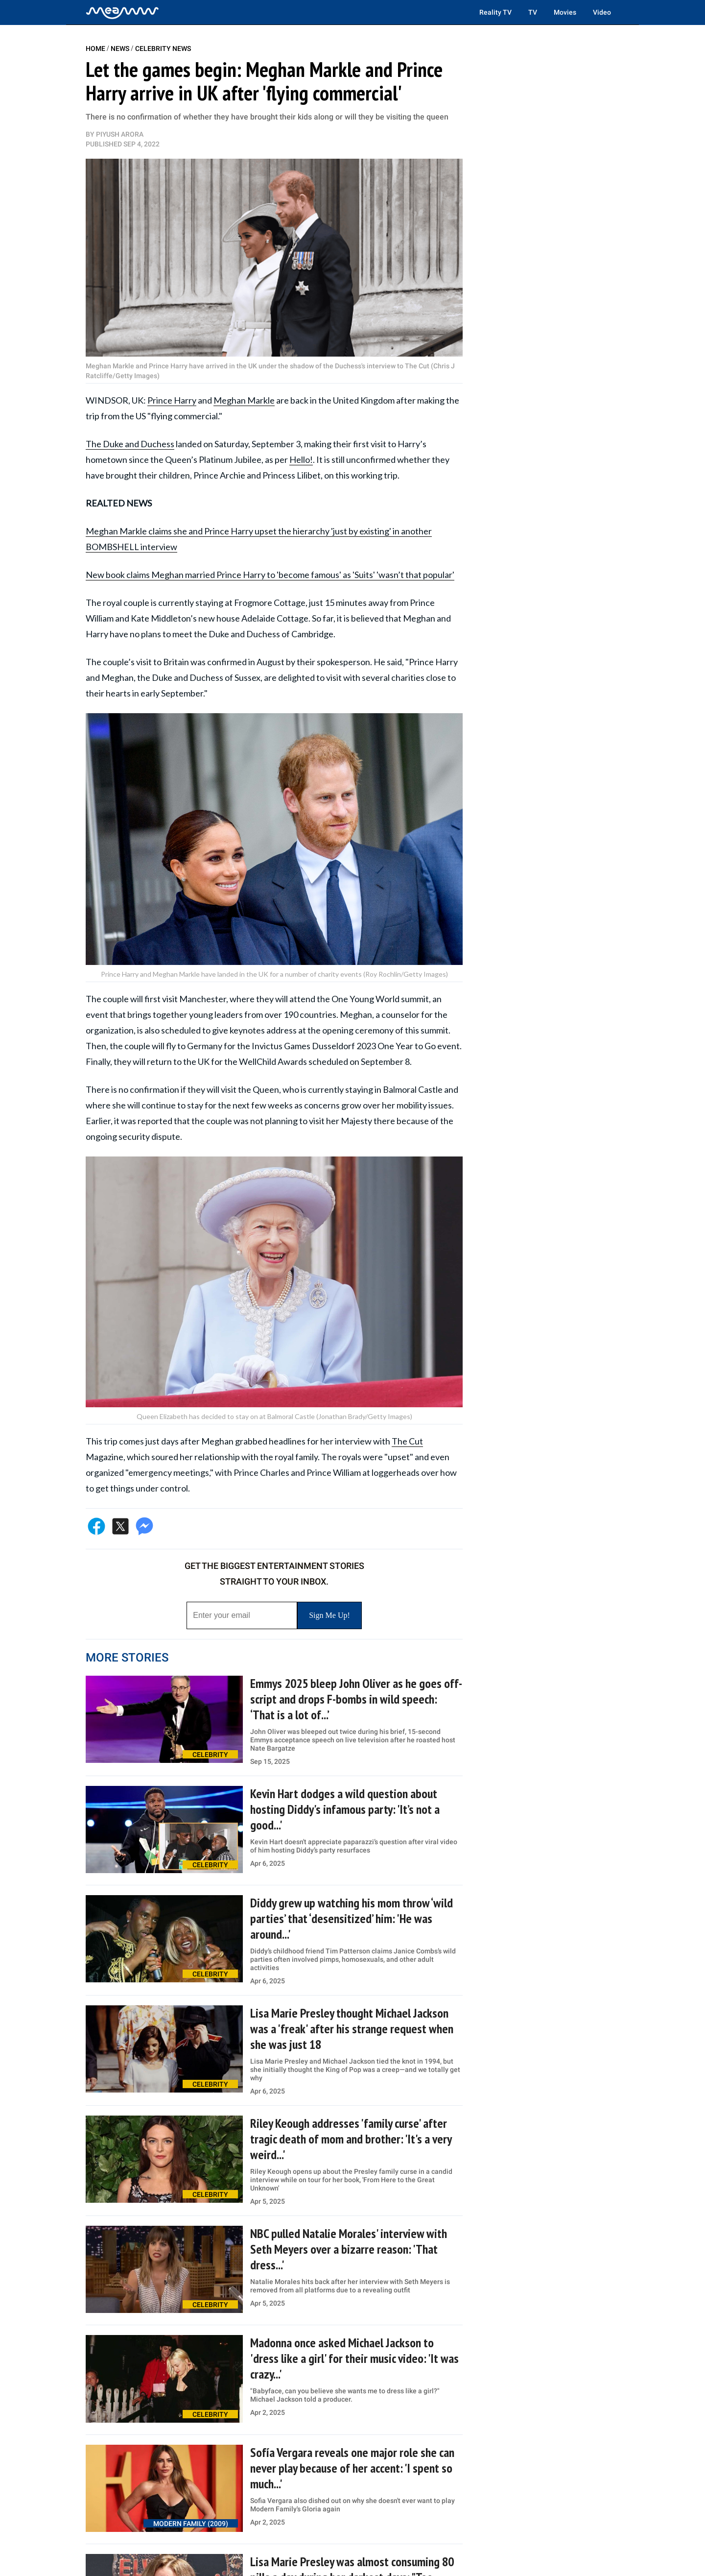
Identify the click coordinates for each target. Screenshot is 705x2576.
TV (532, 12)
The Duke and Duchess (130, 443)
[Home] (122, 12)
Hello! (301, 459)
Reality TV (495, 12)
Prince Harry (171, 400)
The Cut (407, 1441)
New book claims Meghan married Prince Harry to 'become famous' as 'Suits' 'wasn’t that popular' (270, 574)
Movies (565, 12)
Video (602, 12)
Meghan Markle (244, 400)
